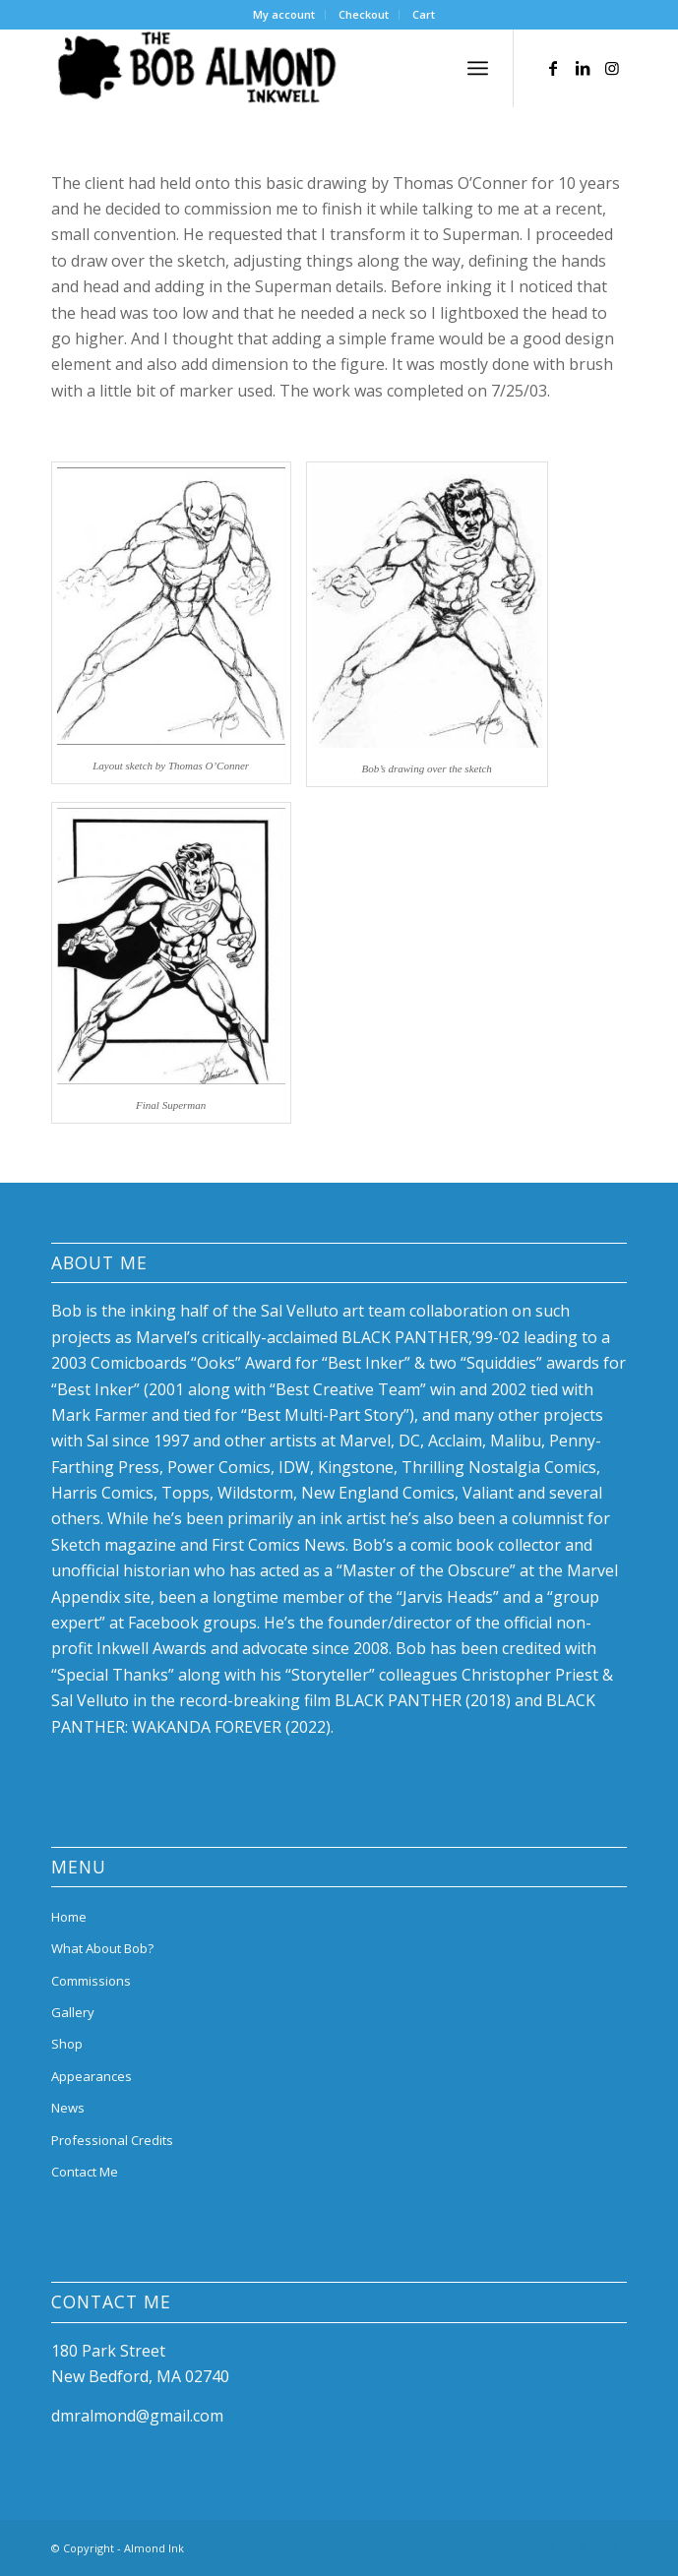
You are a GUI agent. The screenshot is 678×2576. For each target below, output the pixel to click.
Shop (67, 2044)
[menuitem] (284, 15)
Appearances (91, 2076)
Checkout (364, 14)
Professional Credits (112, 2140)
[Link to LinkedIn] (582, 68)
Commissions (91, 1981)
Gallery (72, 2012)
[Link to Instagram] (612, 68)
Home (69, 1917)
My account (284, 14)
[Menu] (477, 68)
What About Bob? (102, 1948)
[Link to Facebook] (553, 68)
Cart (423, 14)
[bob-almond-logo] (282, 68)
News (68, 2107)
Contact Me (84, 2171)
